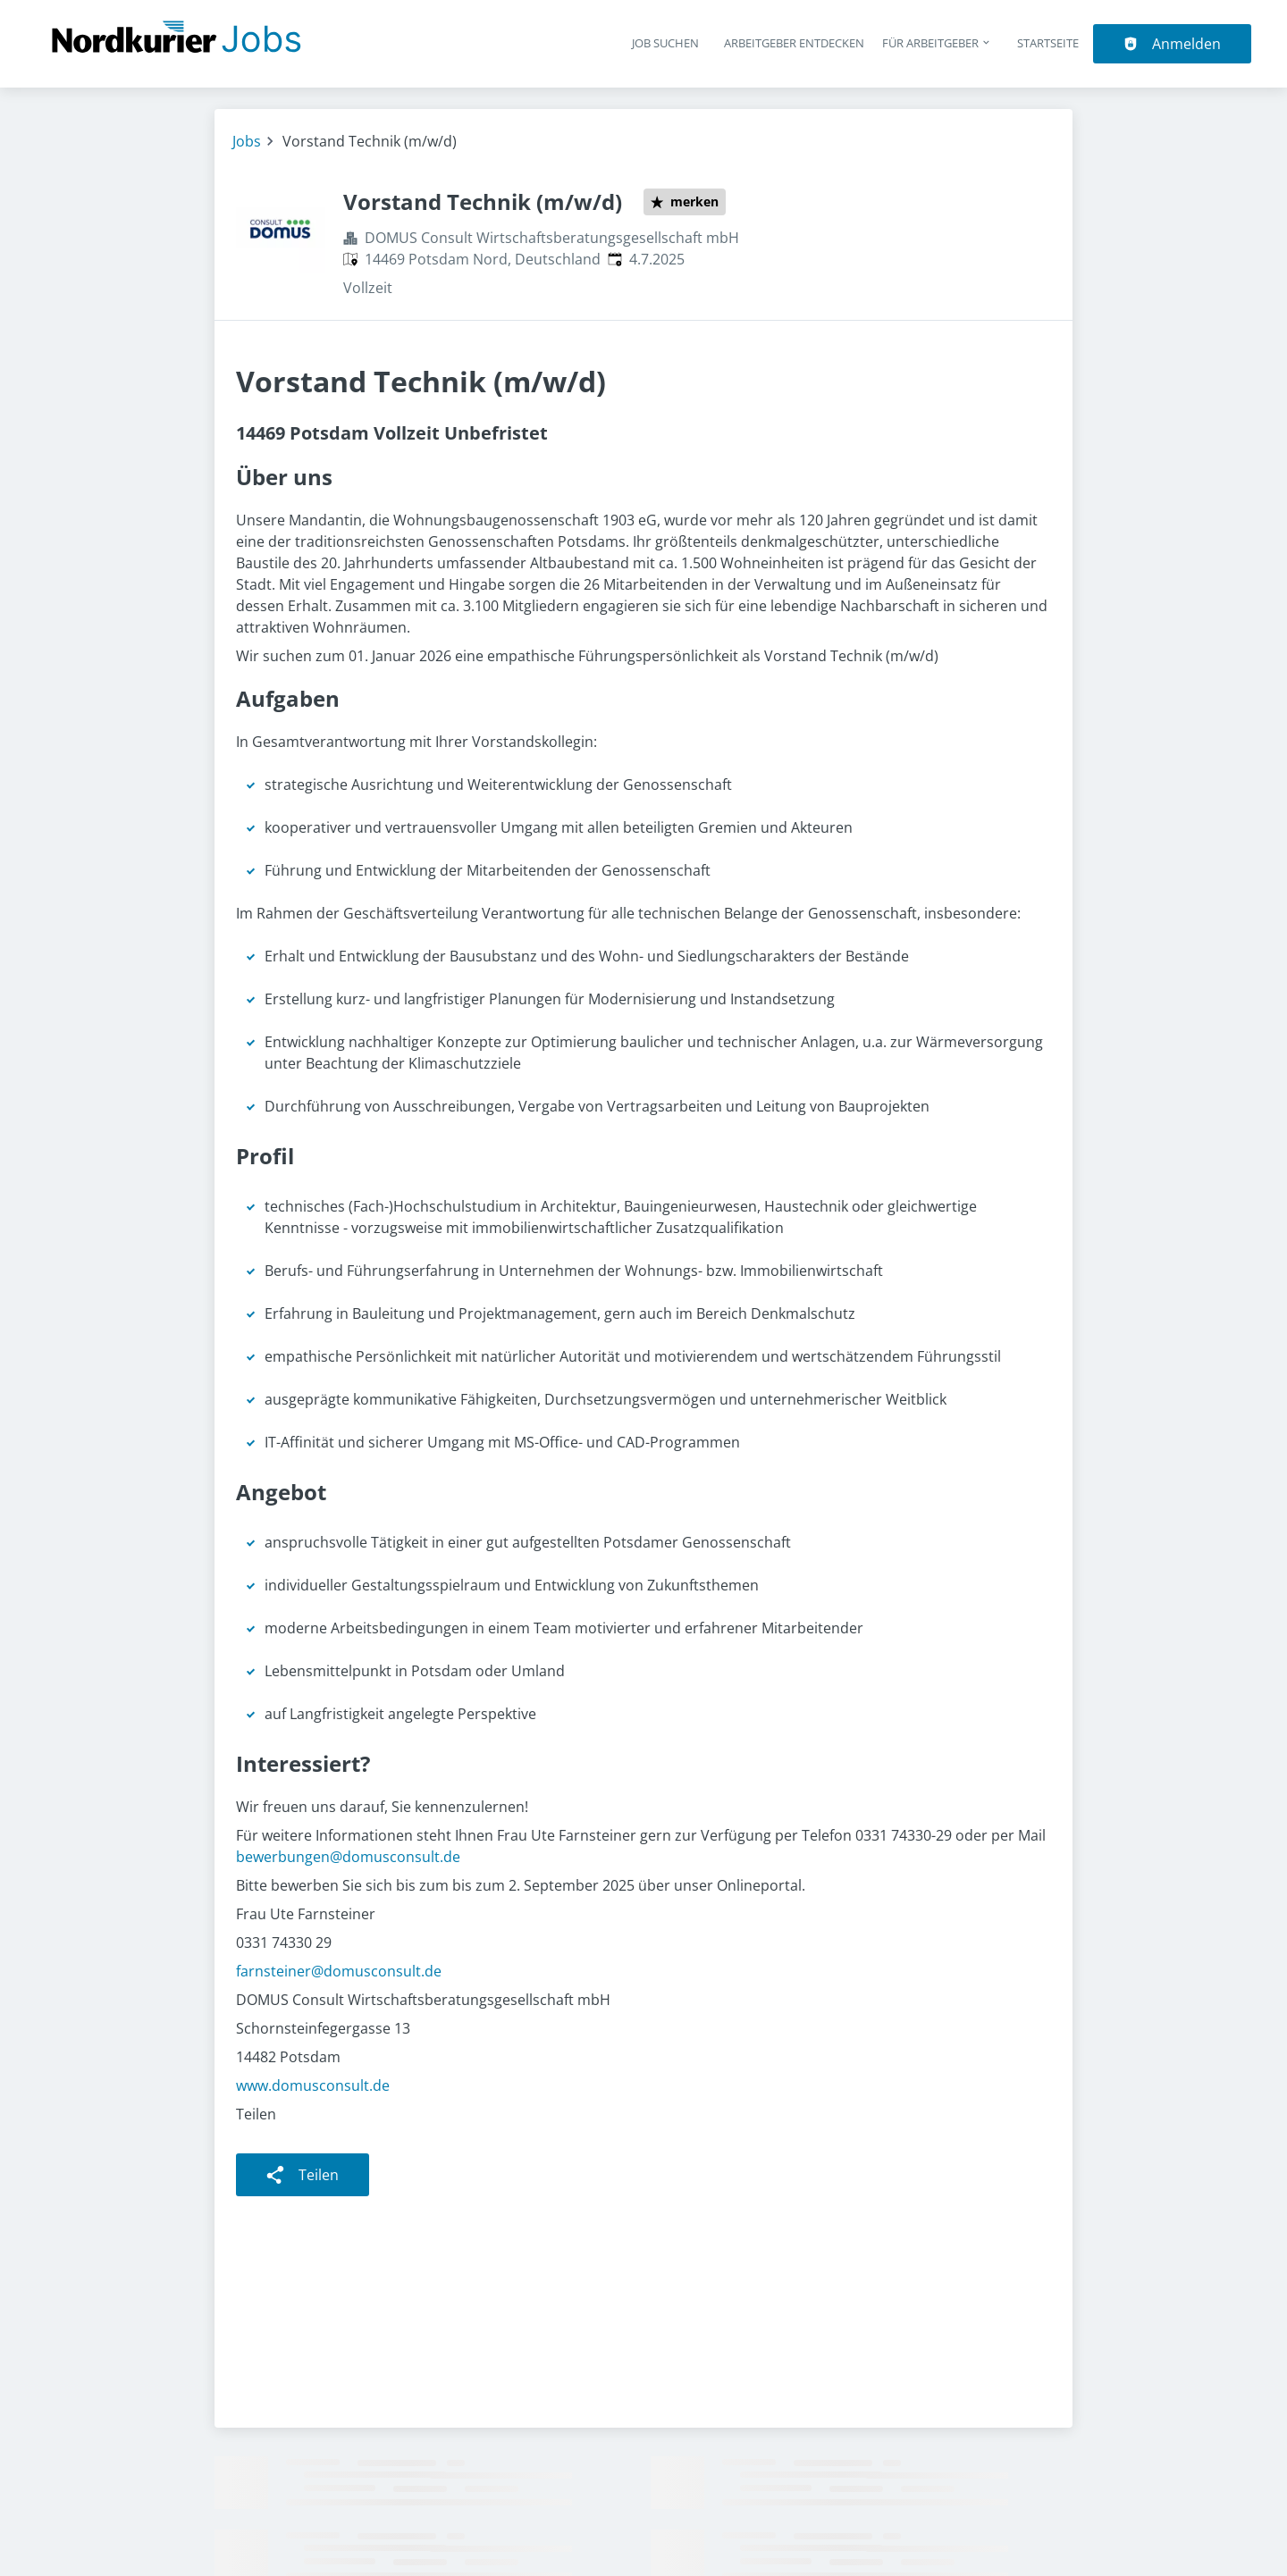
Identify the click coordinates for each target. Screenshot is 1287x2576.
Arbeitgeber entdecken (794, 43)
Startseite (1048, 43)
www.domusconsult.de (313, 2085)
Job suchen (665, 43)
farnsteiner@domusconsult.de (339, 1971)
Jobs (246, 141)
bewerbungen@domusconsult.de (348, 1857)
